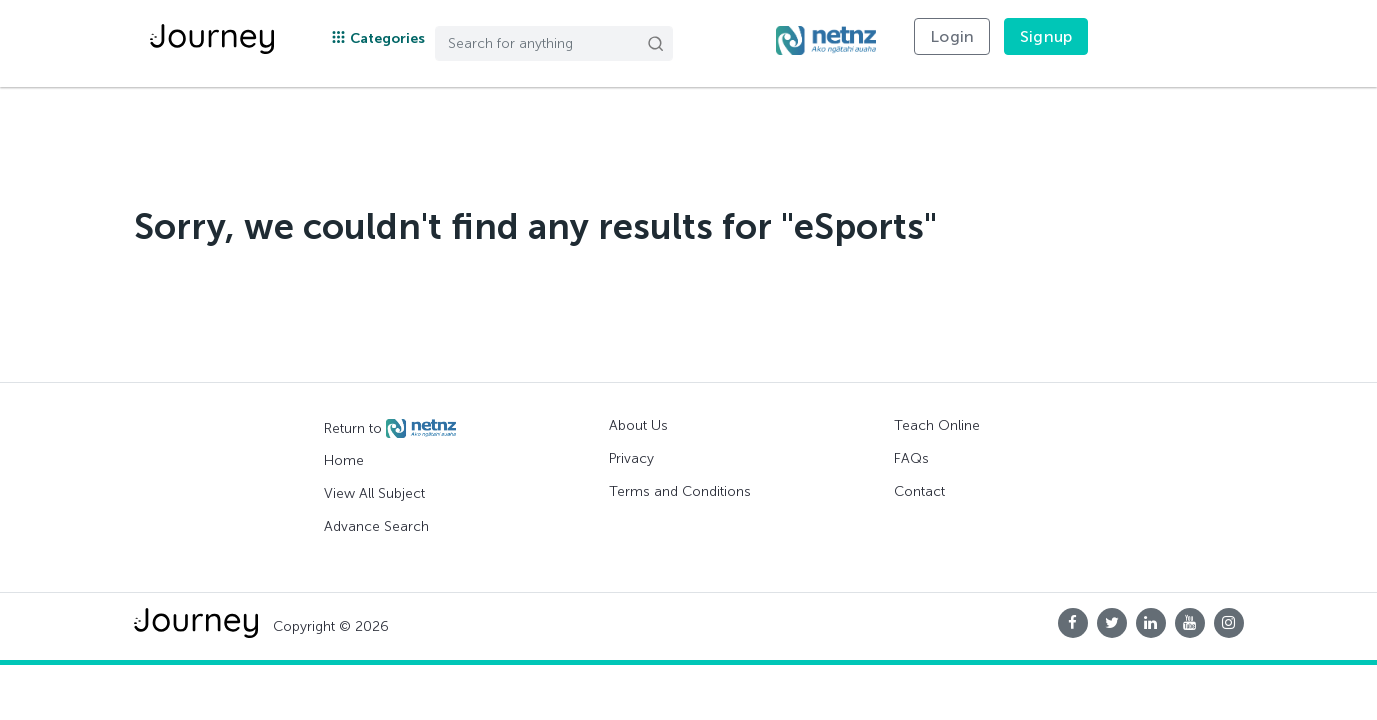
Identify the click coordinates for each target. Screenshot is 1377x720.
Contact (919, 491)
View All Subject (374, 493)
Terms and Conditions (680, 491)
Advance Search (376, 526)
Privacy (631, 458)
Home (344, 460)
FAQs (911, 458)
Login (952, 36)
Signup (1046, 36)
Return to (390, 429)
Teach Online (937, 425)
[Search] (554, 43)
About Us (638, 425)
